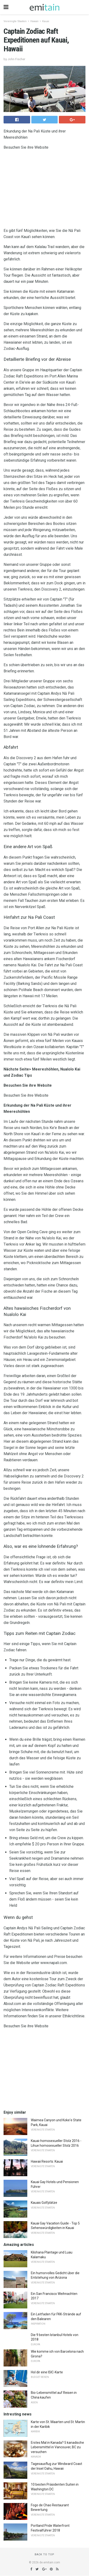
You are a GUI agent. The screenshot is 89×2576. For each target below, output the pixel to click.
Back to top (44, 2554)
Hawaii (34, 21)
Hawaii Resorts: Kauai (47, 2161)
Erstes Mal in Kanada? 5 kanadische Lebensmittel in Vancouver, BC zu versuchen (57, 2447)
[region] (44, 190)
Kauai (45, 21)
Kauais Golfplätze (44, 2203)
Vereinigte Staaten (15, 21)
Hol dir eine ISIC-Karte (47, 2372)
